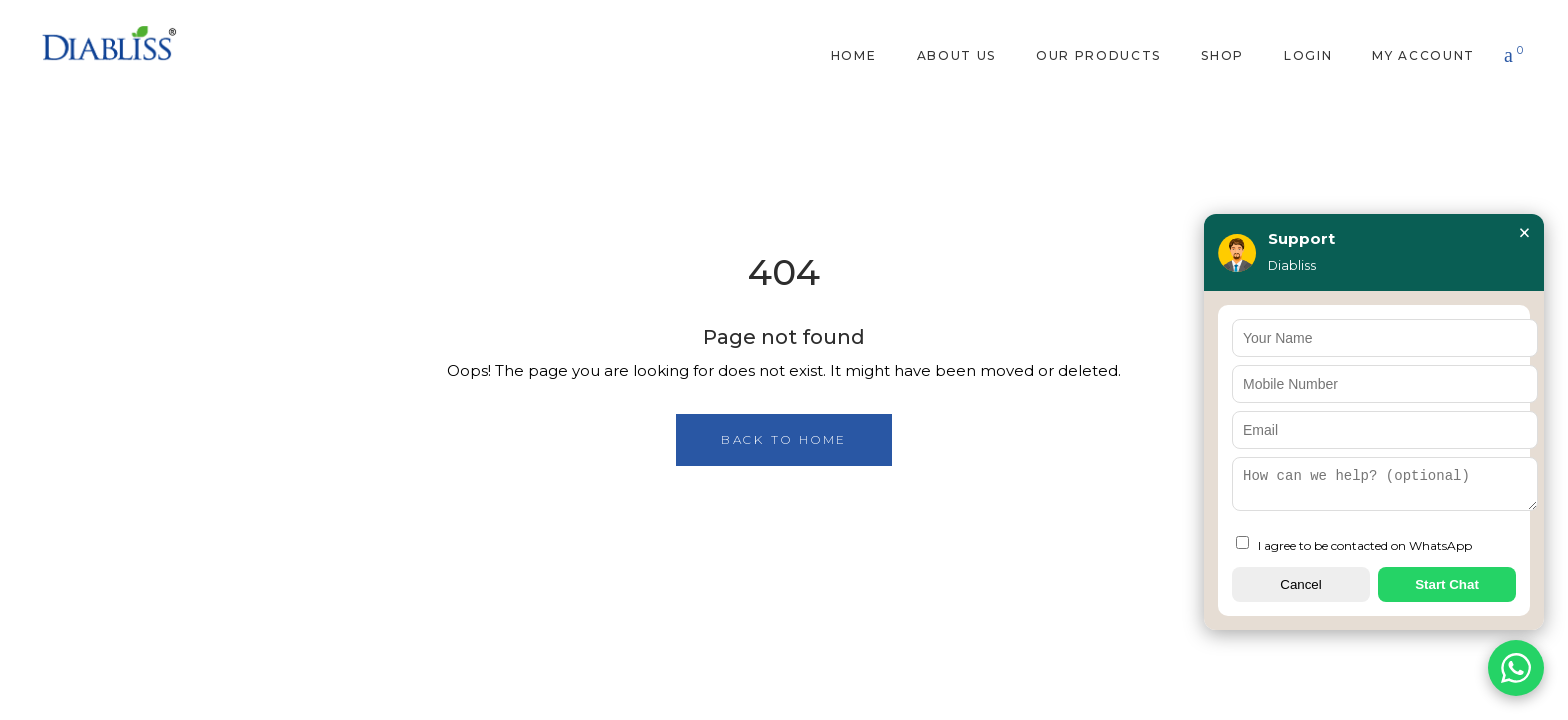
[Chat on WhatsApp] (1516, 668)
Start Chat (1447, 584)
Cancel (1301, 584)
